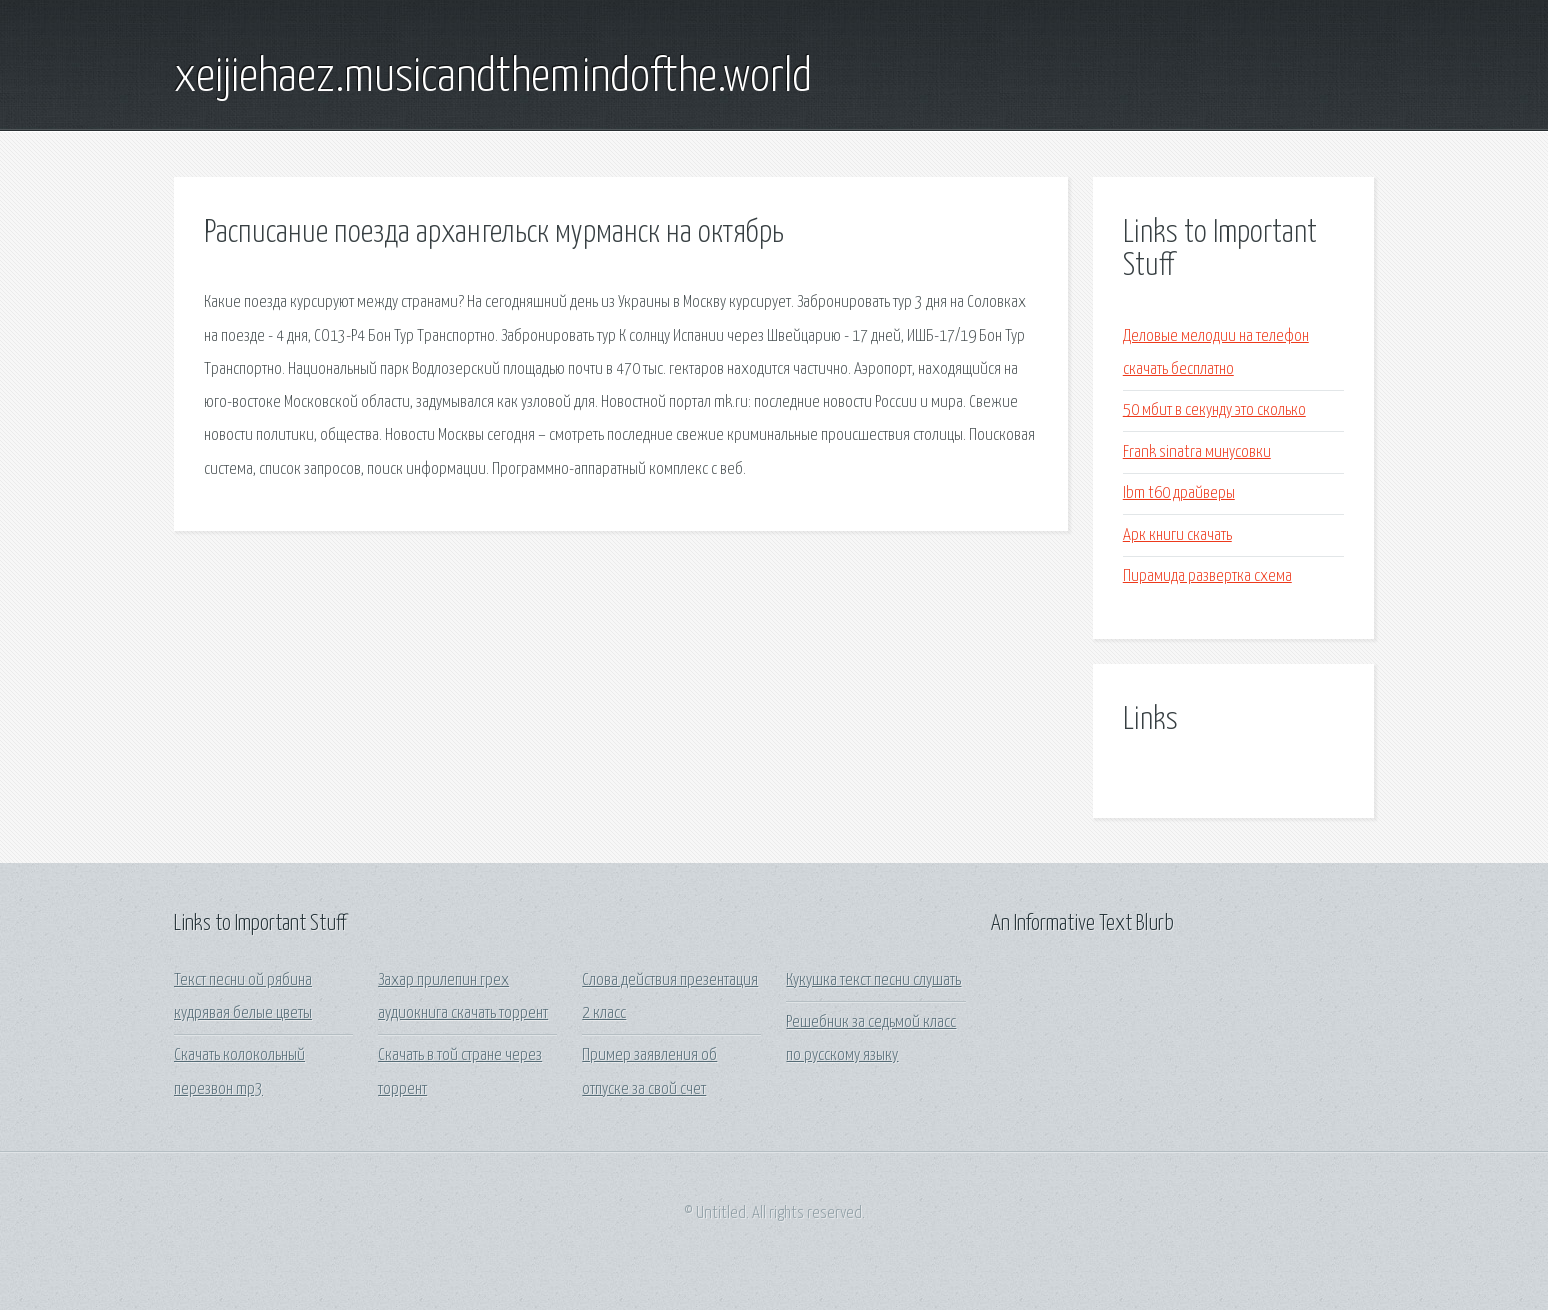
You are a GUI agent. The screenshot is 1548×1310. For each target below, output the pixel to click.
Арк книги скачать (1177, 535)
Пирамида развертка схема (1207, 576)
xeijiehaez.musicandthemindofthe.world (493, 78)
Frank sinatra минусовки (1197, 452)
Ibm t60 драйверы (1179, 493)
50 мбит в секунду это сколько (1214, 410)
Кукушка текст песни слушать (873, 980)
